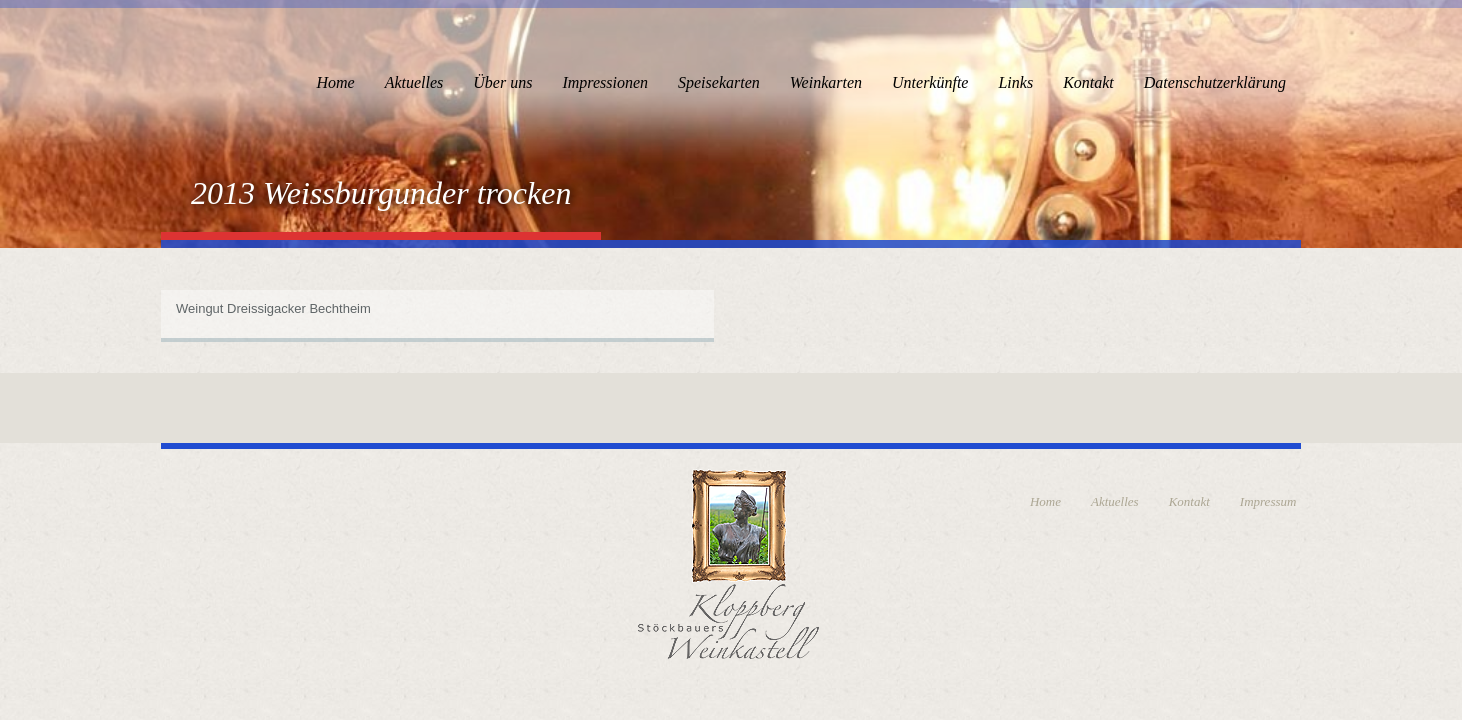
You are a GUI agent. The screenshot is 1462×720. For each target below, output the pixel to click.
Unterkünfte (930, 82)
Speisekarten (719, 82)
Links (1015, 82)
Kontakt (1088, 82)
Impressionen (605, 82)
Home (335, 82)
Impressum (1268, 501)
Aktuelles (414, 82)
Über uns (502, 82)
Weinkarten (826, 82)
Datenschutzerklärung (1215, 82)
